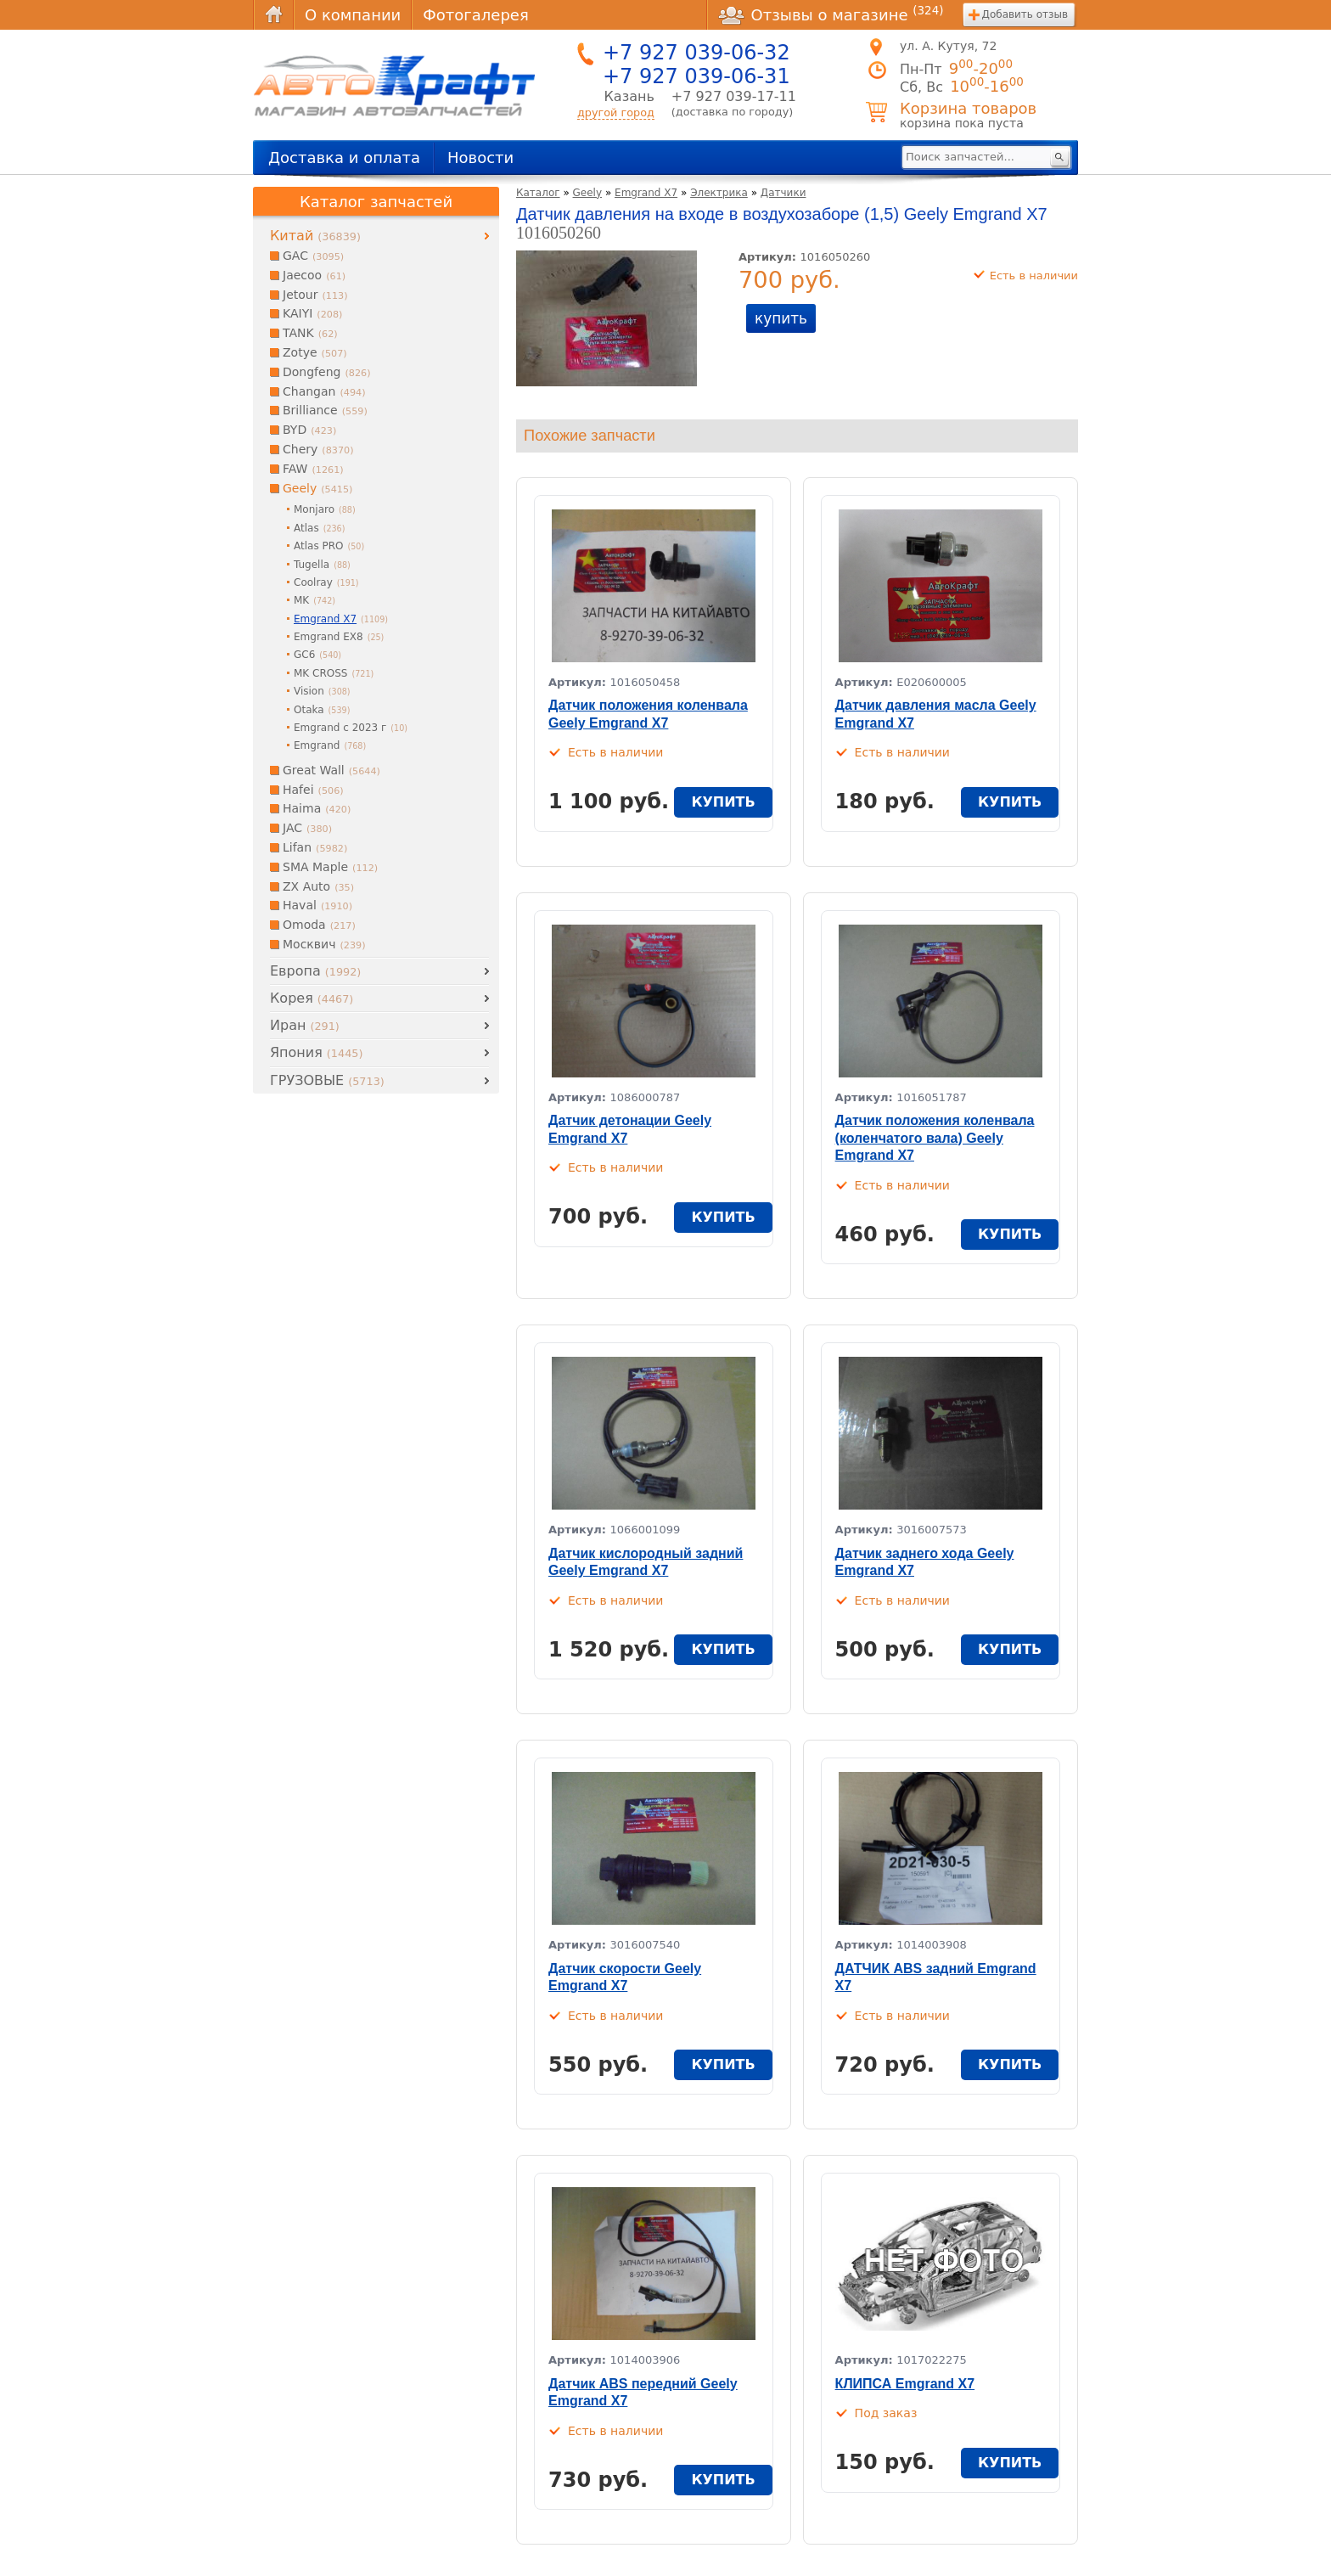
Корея (311, 998)
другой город (615, 112)
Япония (316, 1052)
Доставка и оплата (344, 157)
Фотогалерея (475, 15)
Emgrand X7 (646, 193)
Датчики (783, 193)
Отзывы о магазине (831, 14)
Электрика (719, 193)
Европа (315, 971)
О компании (353, 15)
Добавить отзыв (1025, 14)
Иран (305, 1025)
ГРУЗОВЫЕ (327, 1080)
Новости (480, 157)
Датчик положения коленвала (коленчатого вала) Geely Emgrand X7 (935, 1138)
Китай (315, 236)
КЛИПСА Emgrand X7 (905, 2383)
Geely (588, 193)
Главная (273, 15)
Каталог (538, 193)
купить (781, 318)
